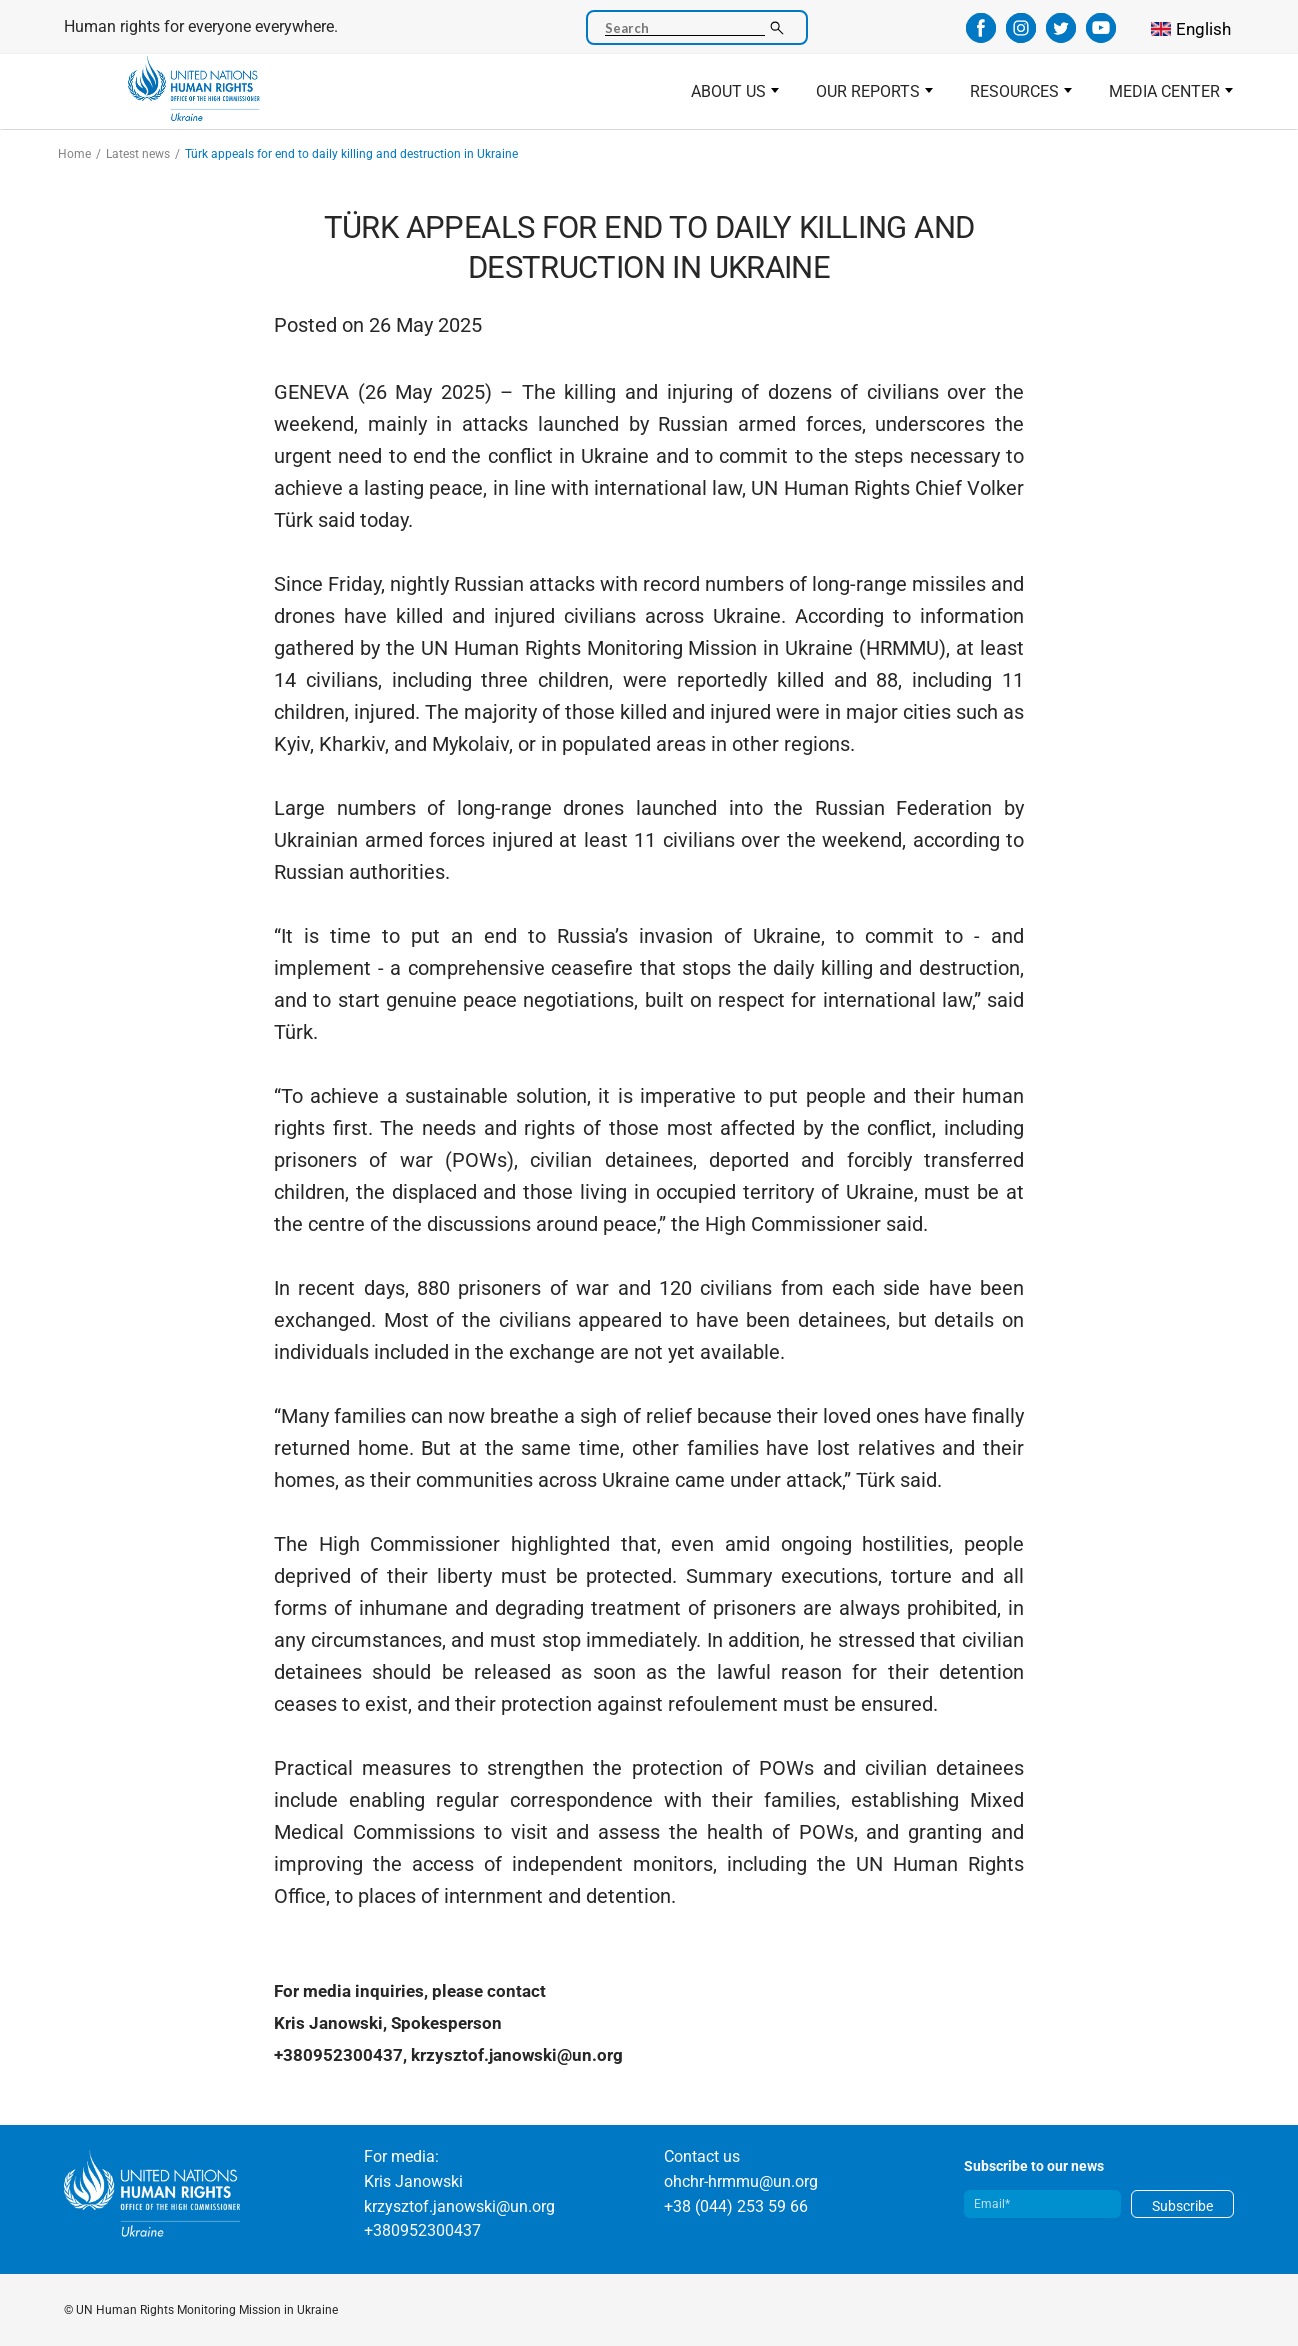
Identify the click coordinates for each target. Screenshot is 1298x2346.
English (1203, 29)
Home (74, 154)
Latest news (138, 154)
